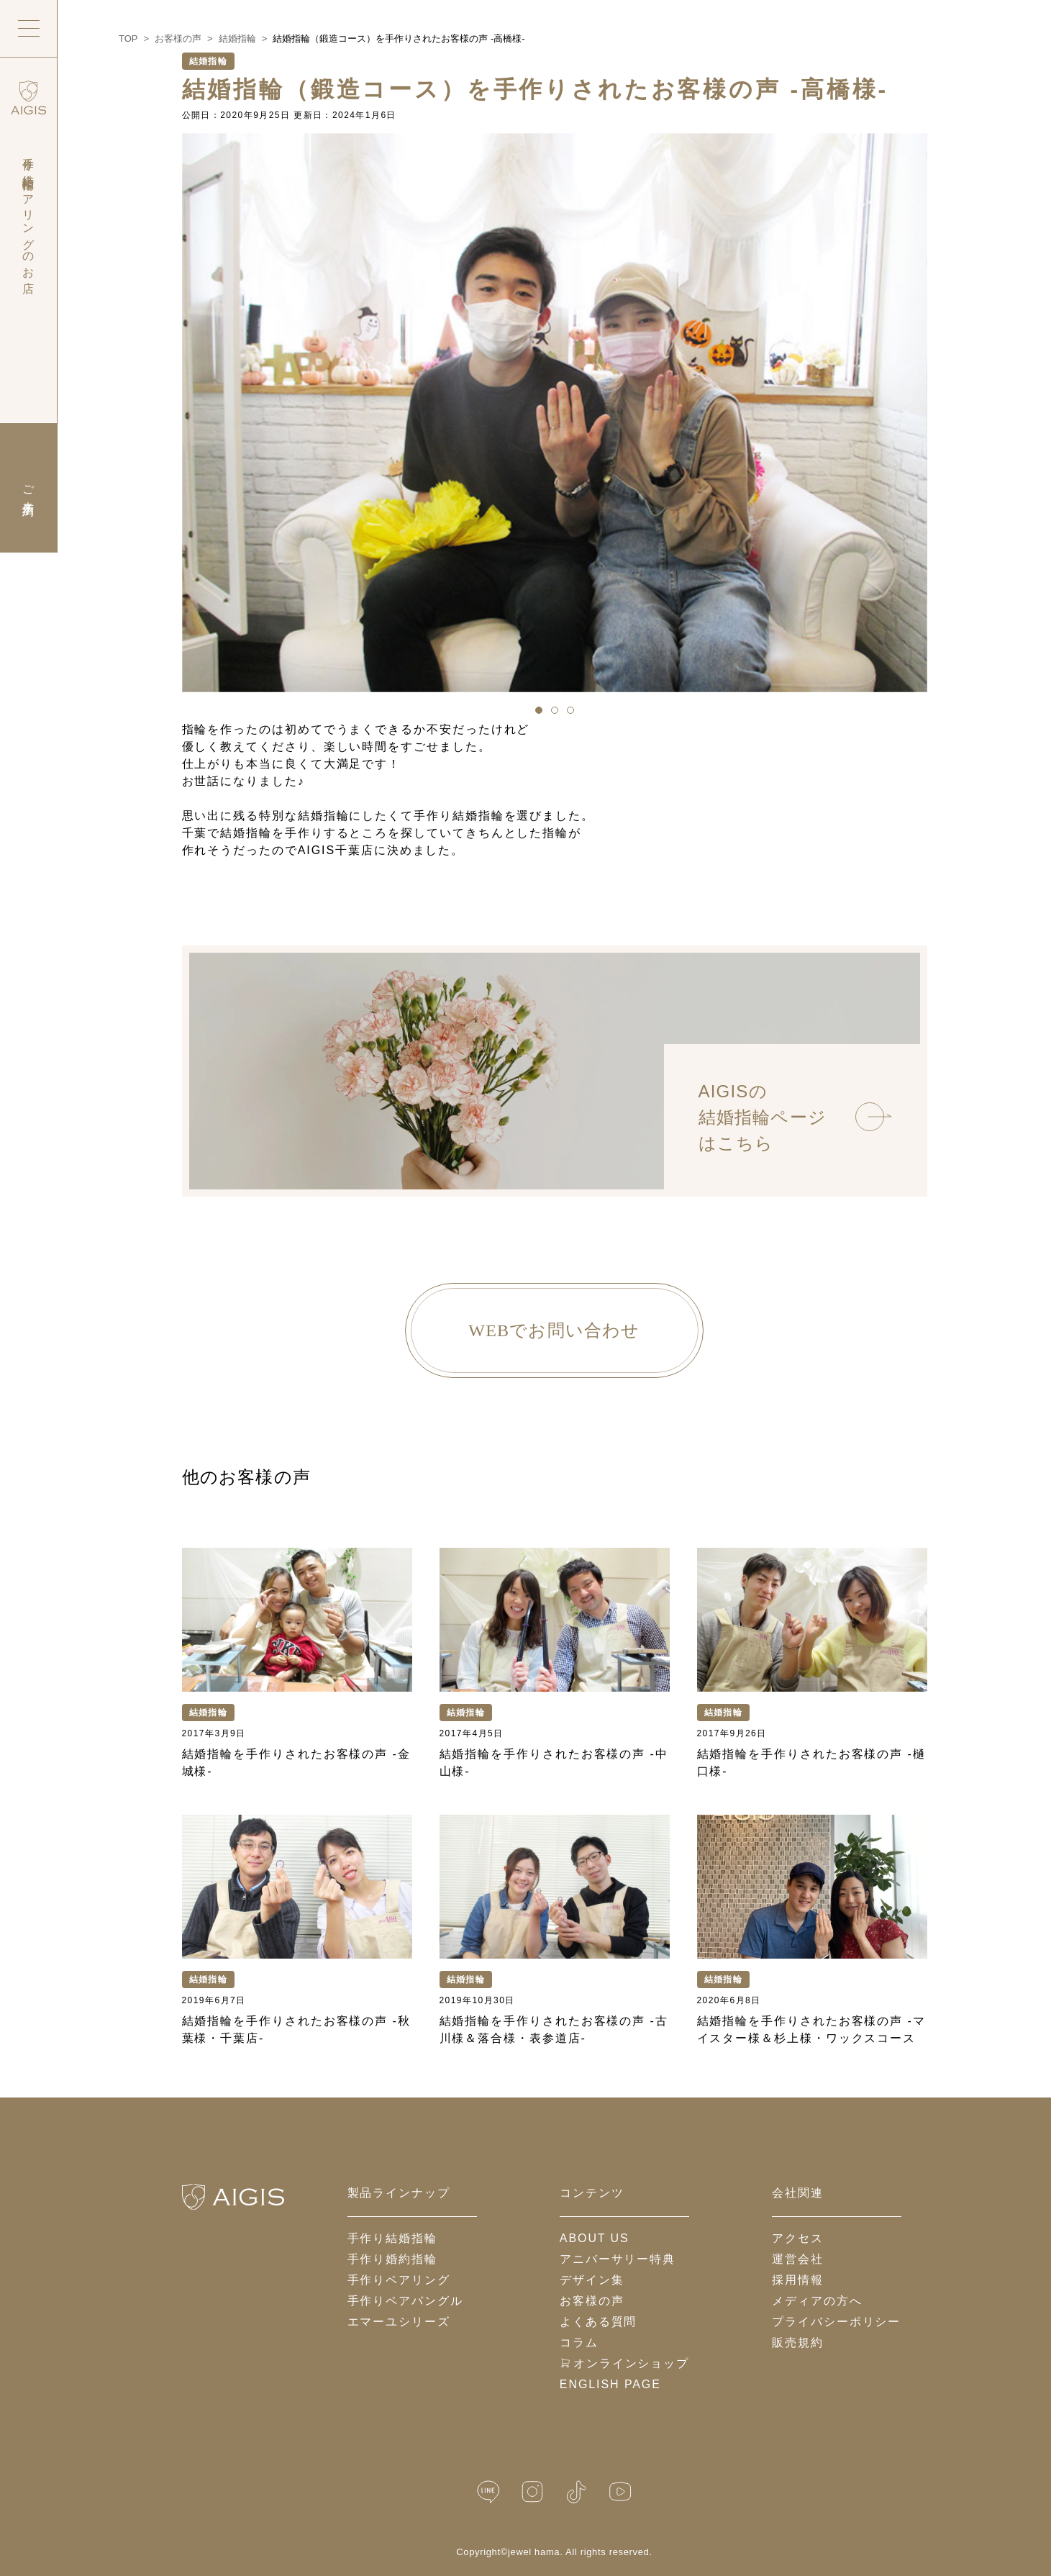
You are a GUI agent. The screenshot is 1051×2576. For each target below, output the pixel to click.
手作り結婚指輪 (392, 2238)
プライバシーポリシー (836, 2322)
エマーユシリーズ (398, 2322)
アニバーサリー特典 (617, 2259)
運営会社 (798, 2259)
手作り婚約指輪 (392, 2259)
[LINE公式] (488, 2492)
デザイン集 (592, 2280)
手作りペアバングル (405, 2301)
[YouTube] (620, 2492)
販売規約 (798, 2342)
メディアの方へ (817, 2301)
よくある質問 (598, 2322)
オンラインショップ (624, 2363)
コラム (579, 2342)
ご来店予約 (28, 488)
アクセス (798, 2238)
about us (594, 2238)
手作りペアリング (398, 2280)
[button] (538, 710)
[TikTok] (576, 2492)
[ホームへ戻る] (233, 2197)
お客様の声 (592, 2301)
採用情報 (798, 2280)
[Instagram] (532, 2492)
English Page (610, 2384)
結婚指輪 (208, 61)
